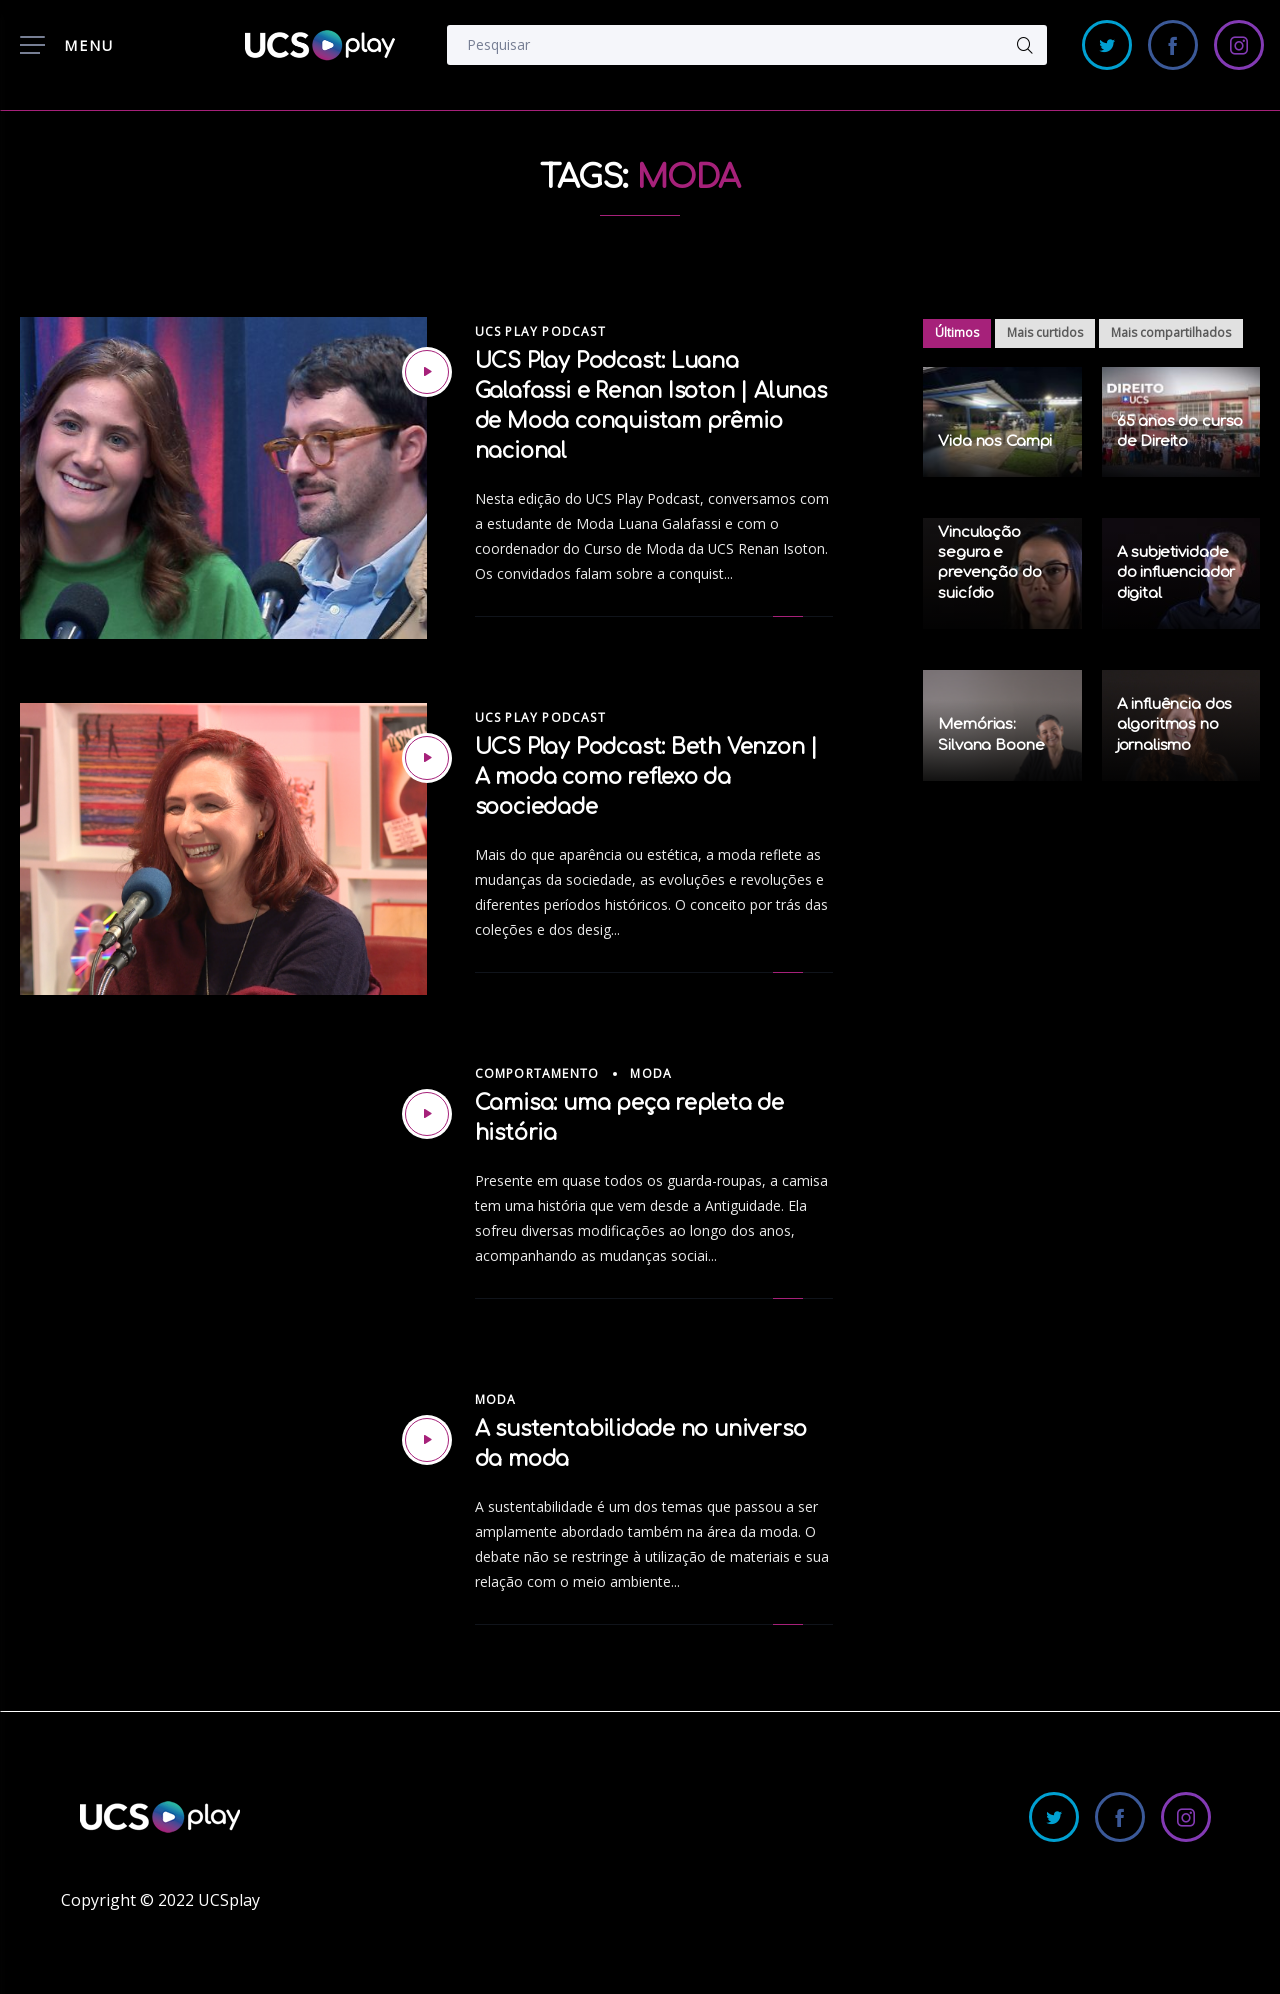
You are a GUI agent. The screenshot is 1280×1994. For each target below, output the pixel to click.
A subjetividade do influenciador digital (1176, 573)
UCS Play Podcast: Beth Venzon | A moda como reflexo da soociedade (647, 777)
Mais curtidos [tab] (1045, 332)
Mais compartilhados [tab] (1171, 332)
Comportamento (537, 1073)
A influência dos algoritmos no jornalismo (1175, 725)
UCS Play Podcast (540, 331)
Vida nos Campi (995, 441)
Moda (651, 1073)
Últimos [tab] (957, 332)
